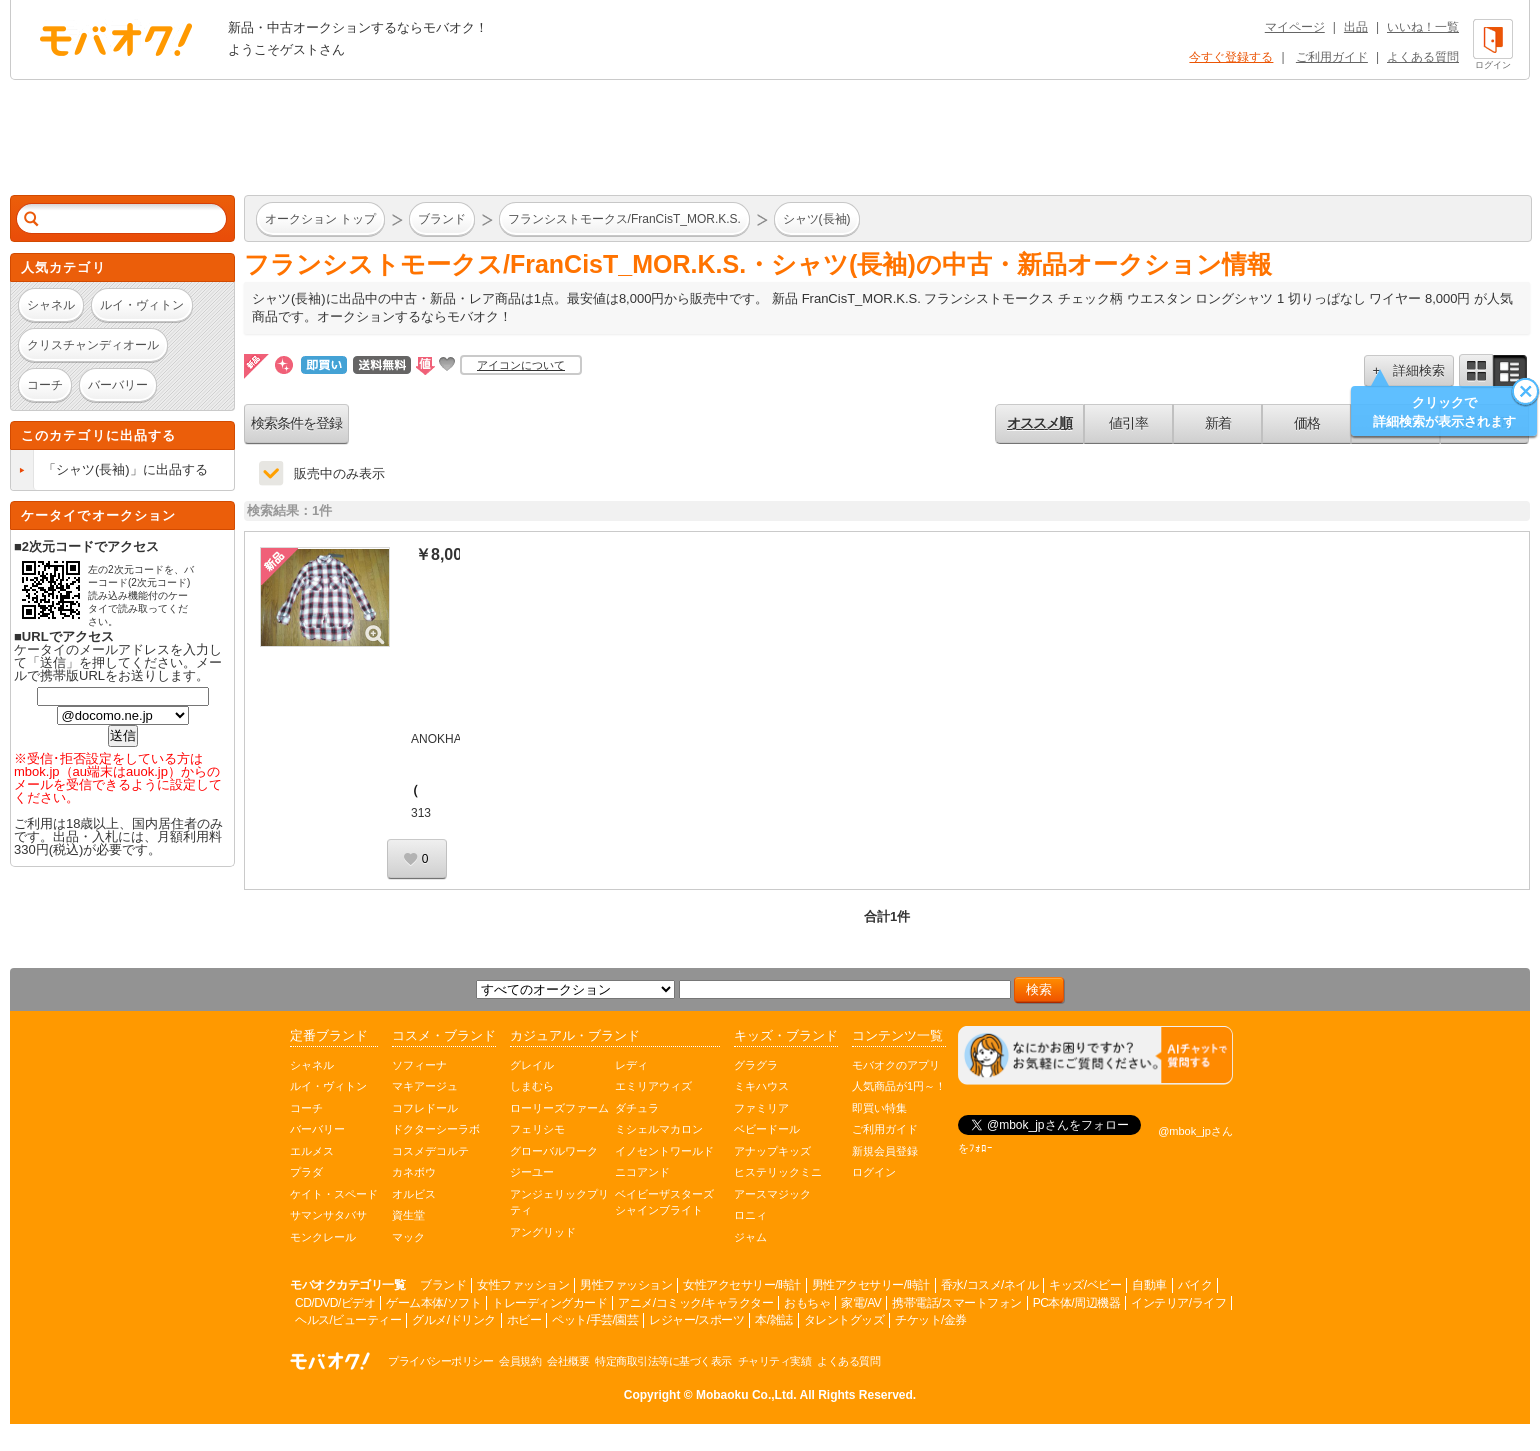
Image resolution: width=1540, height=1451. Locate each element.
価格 (1307, 423)
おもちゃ (807, 1303)
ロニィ (750, 1215)
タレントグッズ (844, 1320)
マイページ (1295, 27)
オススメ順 (1039, 423)
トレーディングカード (549, 1303)
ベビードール (767, 1129)
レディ (631, 1065)
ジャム (750, 1237)
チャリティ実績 (775, 1361)
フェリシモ (537, 1129)
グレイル (532, 1065)
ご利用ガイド (1332, 57)
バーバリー (317, 1129)
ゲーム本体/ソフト (433, 1303)
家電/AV (861, 1303)
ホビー (524, 1320)
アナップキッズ (772, 1151)
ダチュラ (637, 1108)
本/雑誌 (773, 1320)
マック (408, 1237)
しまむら (532, 1086)
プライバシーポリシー (440, 1361)
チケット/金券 (931, 1320)
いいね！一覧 (1423, 27)
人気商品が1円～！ (899, 1086)
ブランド (443, 1285)
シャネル (312, 1065)
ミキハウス (761, 1086)
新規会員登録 (885, 1151)
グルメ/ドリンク (453, 1320)
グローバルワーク (554, 1151)
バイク (1195, 1285)
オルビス (414, 1194)
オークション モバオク (116, 39)
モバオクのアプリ (896, 1065)
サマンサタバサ (328, 1215)
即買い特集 (879, 1108)
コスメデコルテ (430, 1151)
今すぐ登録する (1231, 57)
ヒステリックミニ (778, 1172)
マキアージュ (425, 1086)
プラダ (306, 1172)
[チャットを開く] (1095, 1055)
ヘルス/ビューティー (348, 1320)
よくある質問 (1423, 57)
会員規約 (520, 1361)
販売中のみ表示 (339, 473)
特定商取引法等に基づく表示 (663, 1361)
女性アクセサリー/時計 (742, 1285)
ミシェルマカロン (659, 1129)
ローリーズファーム (559, 1108)
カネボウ (414, 1172)
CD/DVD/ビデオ (335, 1303)
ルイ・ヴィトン (328, 1086)
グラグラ (756, 1065)
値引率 (1128, 423)
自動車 (1149, 1285)
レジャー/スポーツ (696, 1320)
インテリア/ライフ (1178, 1303)
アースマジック (772, 1194)
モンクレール (323, 1237)
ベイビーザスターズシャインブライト (664, 1202)
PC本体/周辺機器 (1077, 1303)
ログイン (874, 1172)
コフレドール (425, 1108)
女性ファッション (523, 1285)
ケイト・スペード (334, 1194)
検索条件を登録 (296, 423)
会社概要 (568, 1361)
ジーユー (532, 1172)
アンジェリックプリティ (559, 1202)
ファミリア (761, 1108)
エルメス (312, 1151)
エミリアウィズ (653, 1086)
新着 (1218, 423)
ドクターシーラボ (436, 1129)
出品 (1356, 27)
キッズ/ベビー (1085, 1285)
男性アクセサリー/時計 (871, 1285)
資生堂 (408, 1215)
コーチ (306, 1108)
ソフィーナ (419, 1065)
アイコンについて (521, 365)
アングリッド (543, 1232)
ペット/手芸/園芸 (595, 1320)
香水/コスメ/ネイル (990, 1285)
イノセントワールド (664, 1151)
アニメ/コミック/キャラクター (695, 1303)
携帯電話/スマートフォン (956, 1303)
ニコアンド (642, 1172)
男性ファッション (626, 1285)
